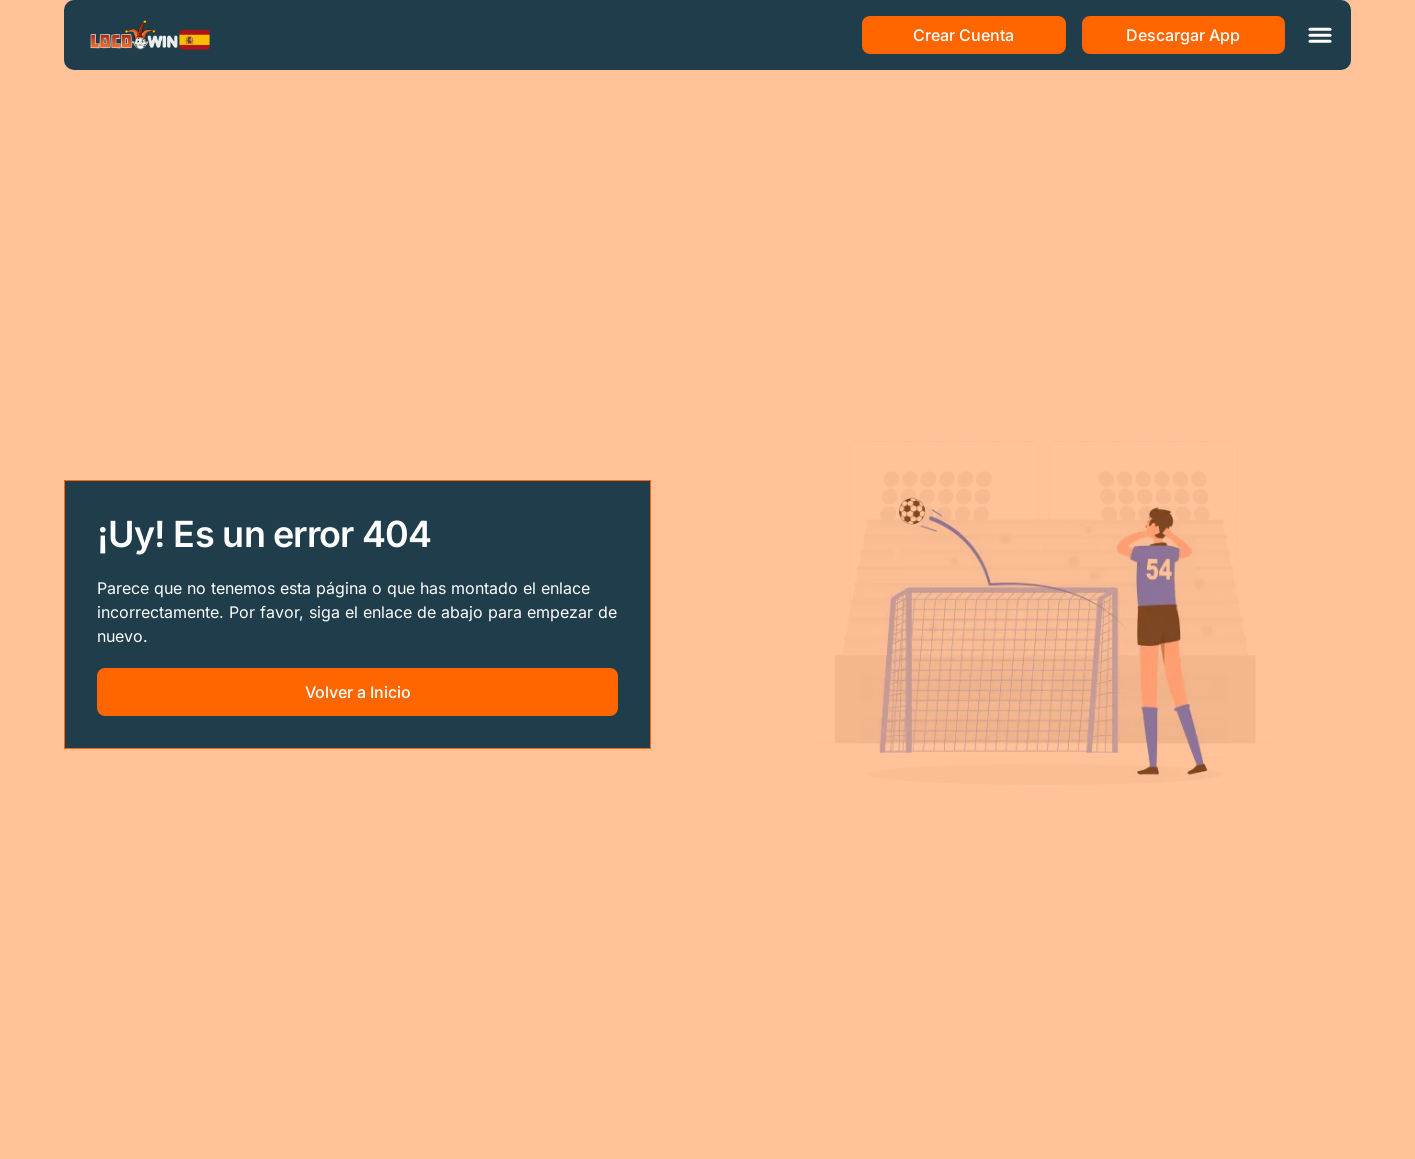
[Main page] (150, 35)
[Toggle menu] (1320, 35)
